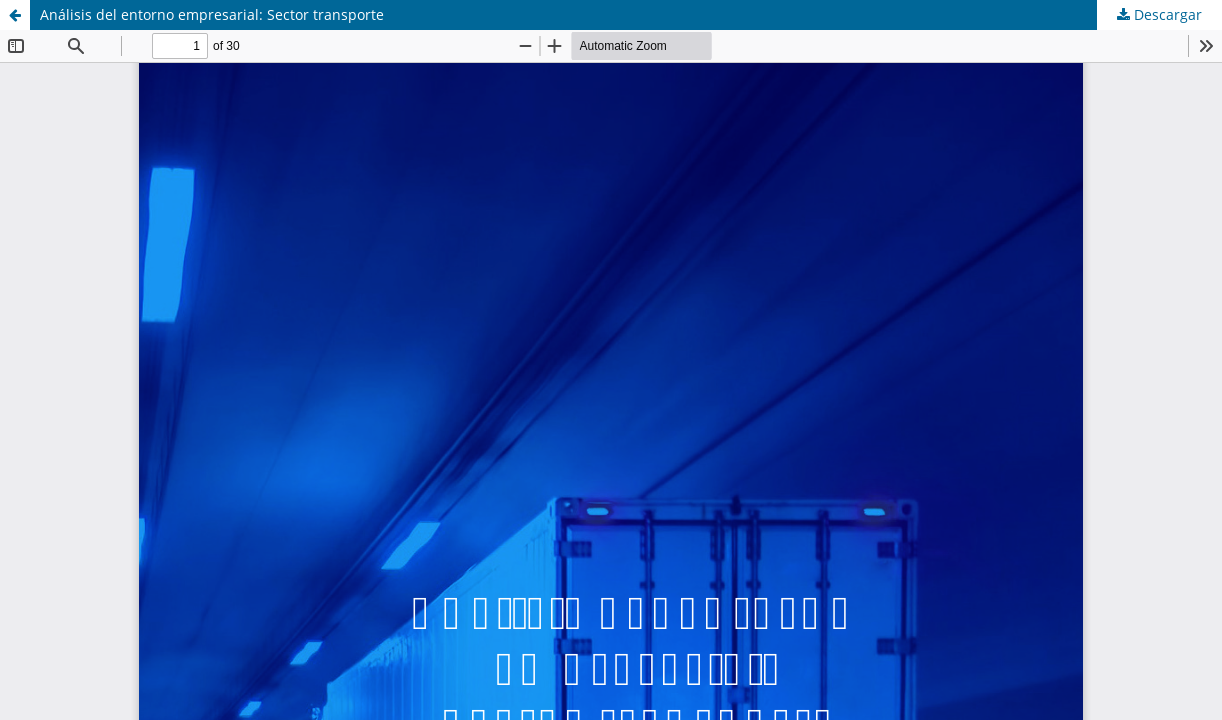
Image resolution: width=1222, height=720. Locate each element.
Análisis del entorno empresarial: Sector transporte (212, 14)
